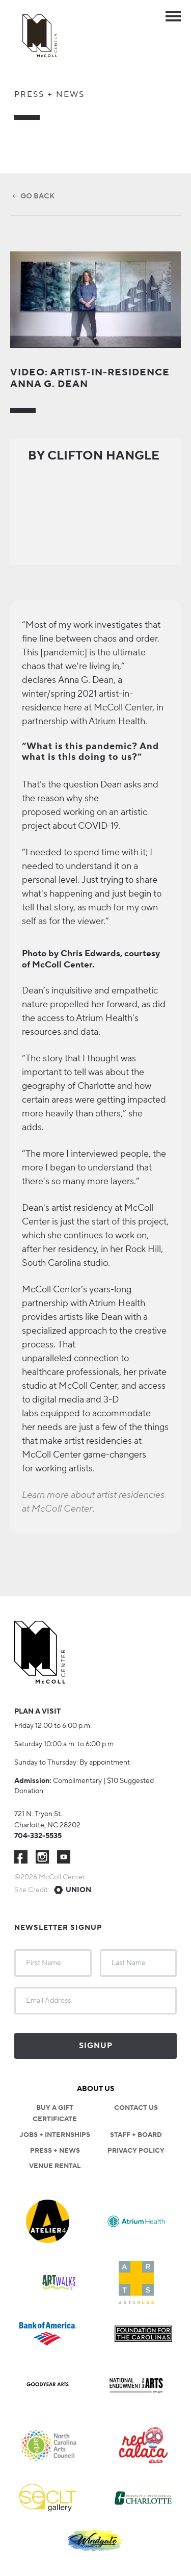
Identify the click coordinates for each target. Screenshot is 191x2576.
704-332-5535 (38, 1836)
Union (78, 1890)
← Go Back (32, 196)
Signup (96, 2046)
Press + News (49, 94)
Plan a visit (37, 1711)
